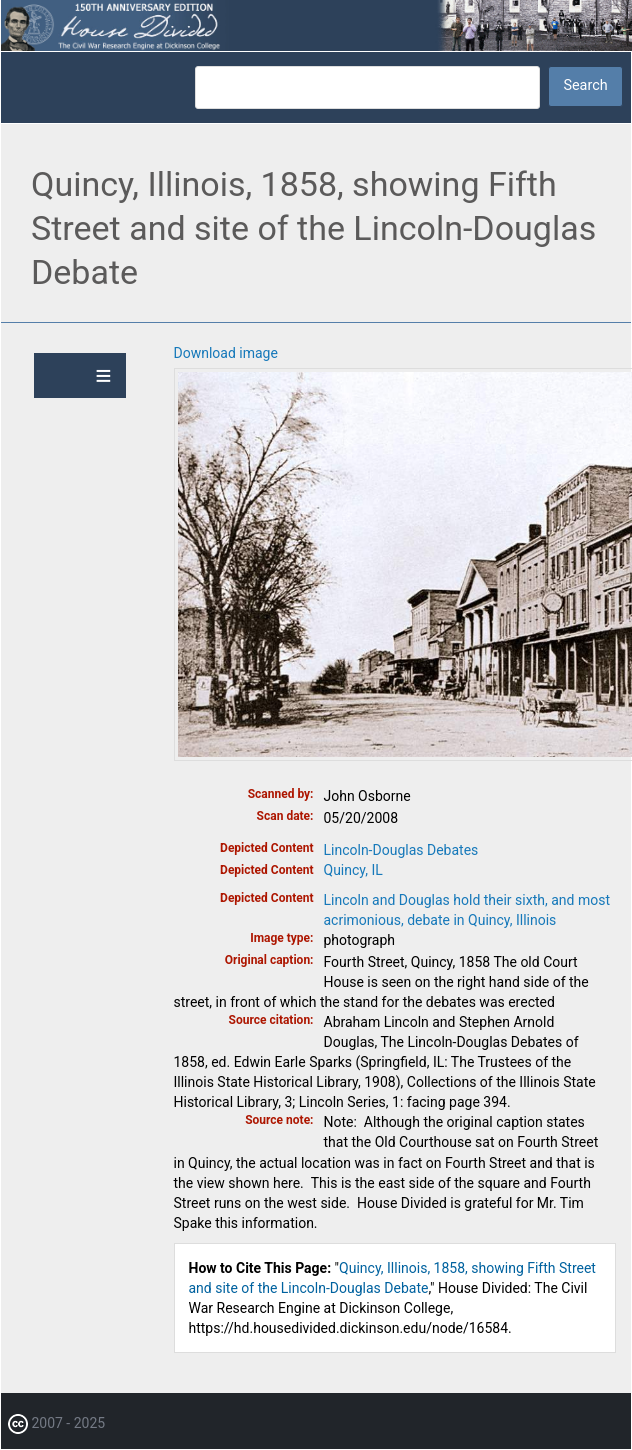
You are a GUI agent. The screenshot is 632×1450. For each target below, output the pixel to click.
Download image (226, 353)
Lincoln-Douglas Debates (401, 850)
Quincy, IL (353, 870)
